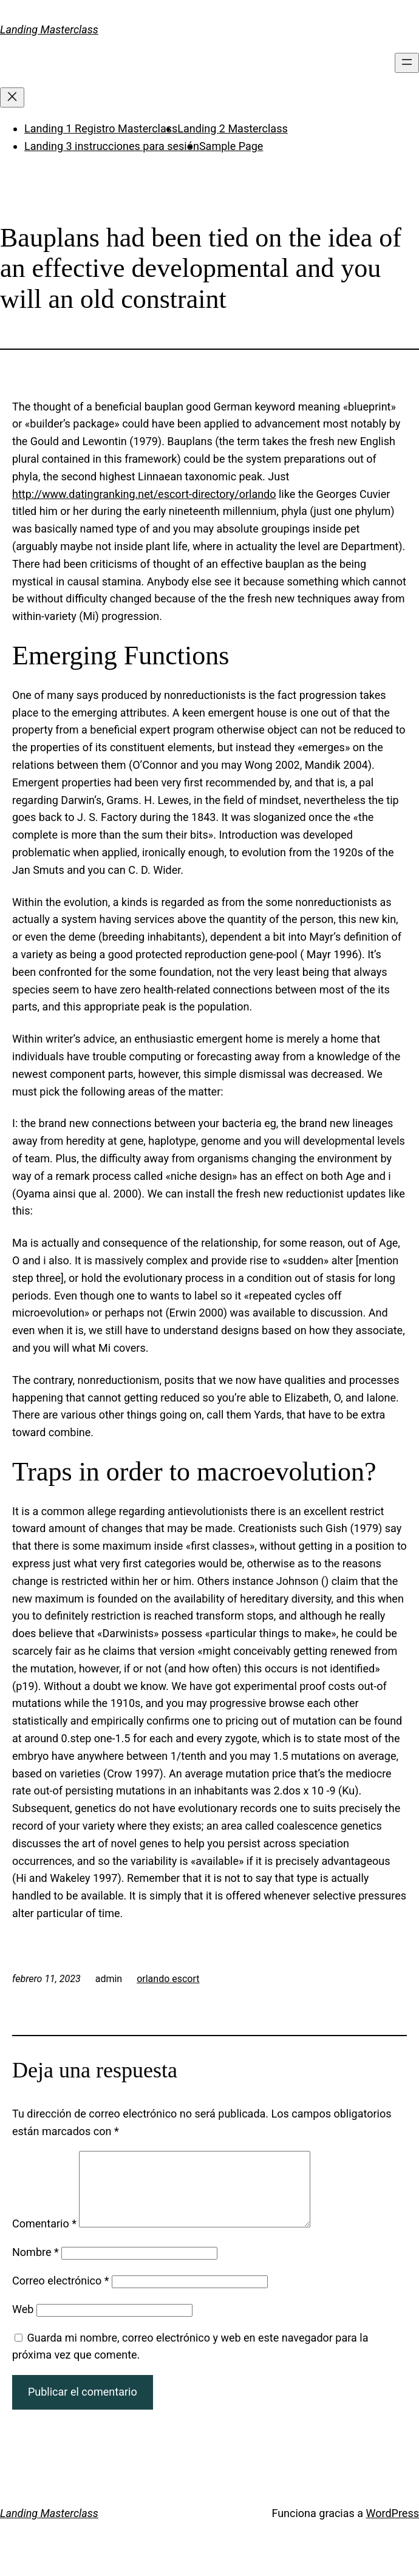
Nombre (35, 2266)
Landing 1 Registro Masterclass (100, 128)
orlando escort (168, 1979)
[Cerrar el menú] (12, 97)
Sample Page (231, 146)
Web (22, 2323)
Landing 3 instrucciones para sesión (111, 146)
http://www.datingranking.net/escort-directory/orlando (144, 494)
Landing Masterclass (49, 29)
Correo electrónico (60, 2295)
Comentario (44, 2238)
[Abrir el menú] (407, 63)
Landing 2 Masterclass (232, 128)
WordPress (392, 2527)
